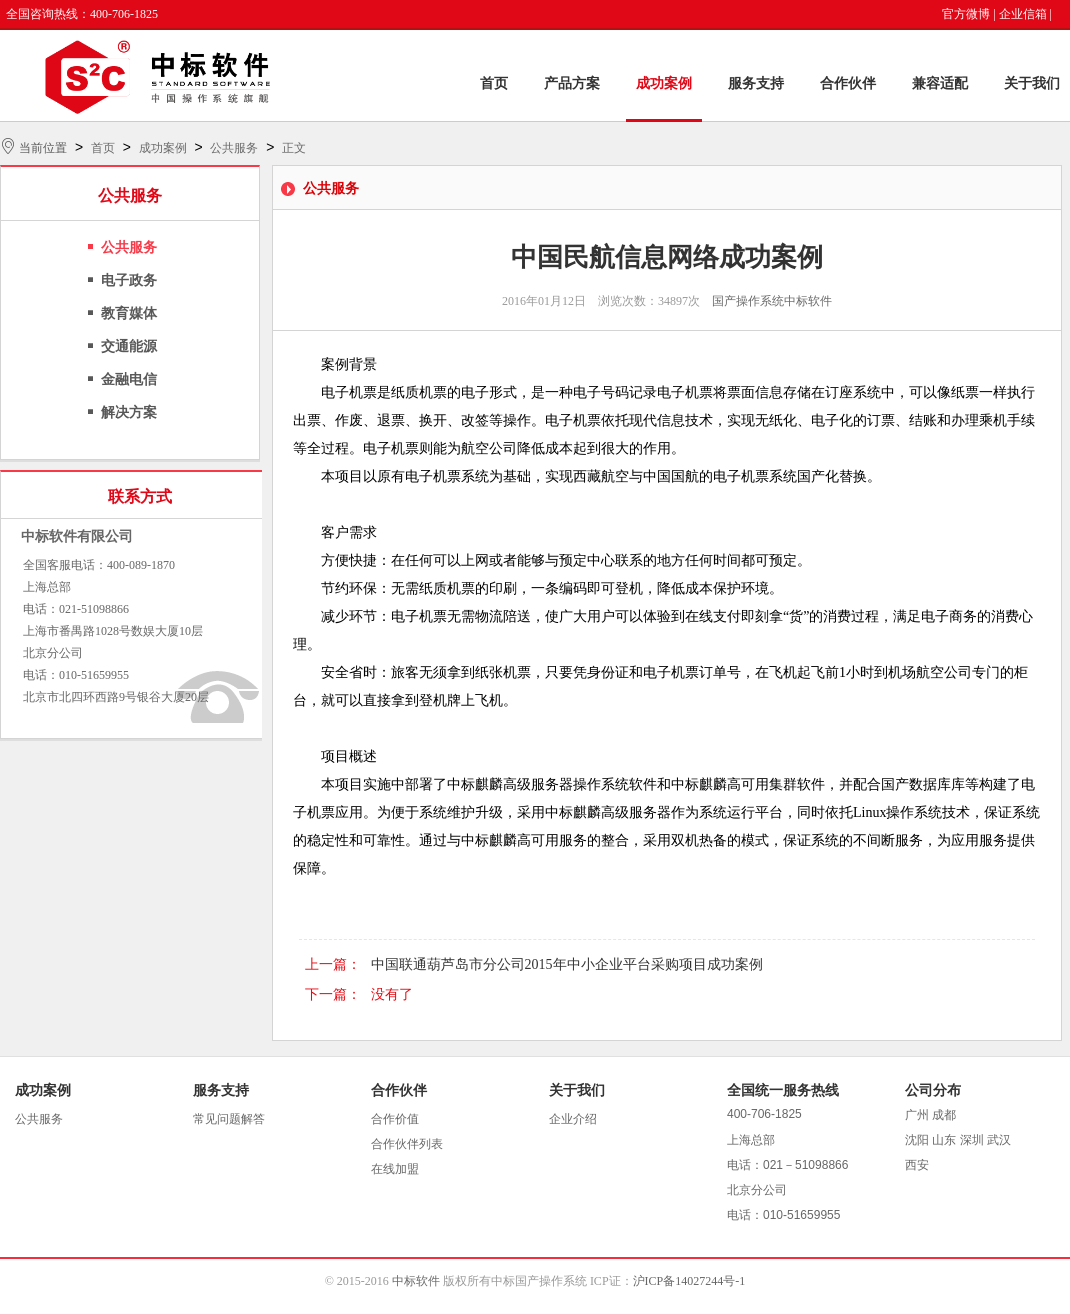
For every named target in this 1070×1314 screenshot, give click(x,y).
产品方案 (572, 83)
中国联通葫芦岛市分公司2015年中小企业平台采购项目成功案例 (567, 964)
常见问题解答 (229, 1119)
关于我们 (1032, 83)
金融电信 (129, 379)
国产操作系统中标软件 (772, 301)
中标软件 (416, 1281)
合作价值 (395, 1119)
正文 (294, 148)
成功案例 (664, 83)
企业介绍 (573, 1119)
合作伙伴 (848, 83)
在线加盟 (395, 1169)
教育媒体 (129, 313)
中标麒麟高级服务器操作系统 (538, 784)
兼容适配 (940, 83)
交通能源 (129, 346)
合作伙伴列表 (407, 1144)
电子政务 (129, 280)
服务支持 (756, 83)
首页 (494, 83)
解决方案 (129, 412)
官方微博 (966, 14)
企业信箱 (1023, 14)
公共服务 (234, 148)
